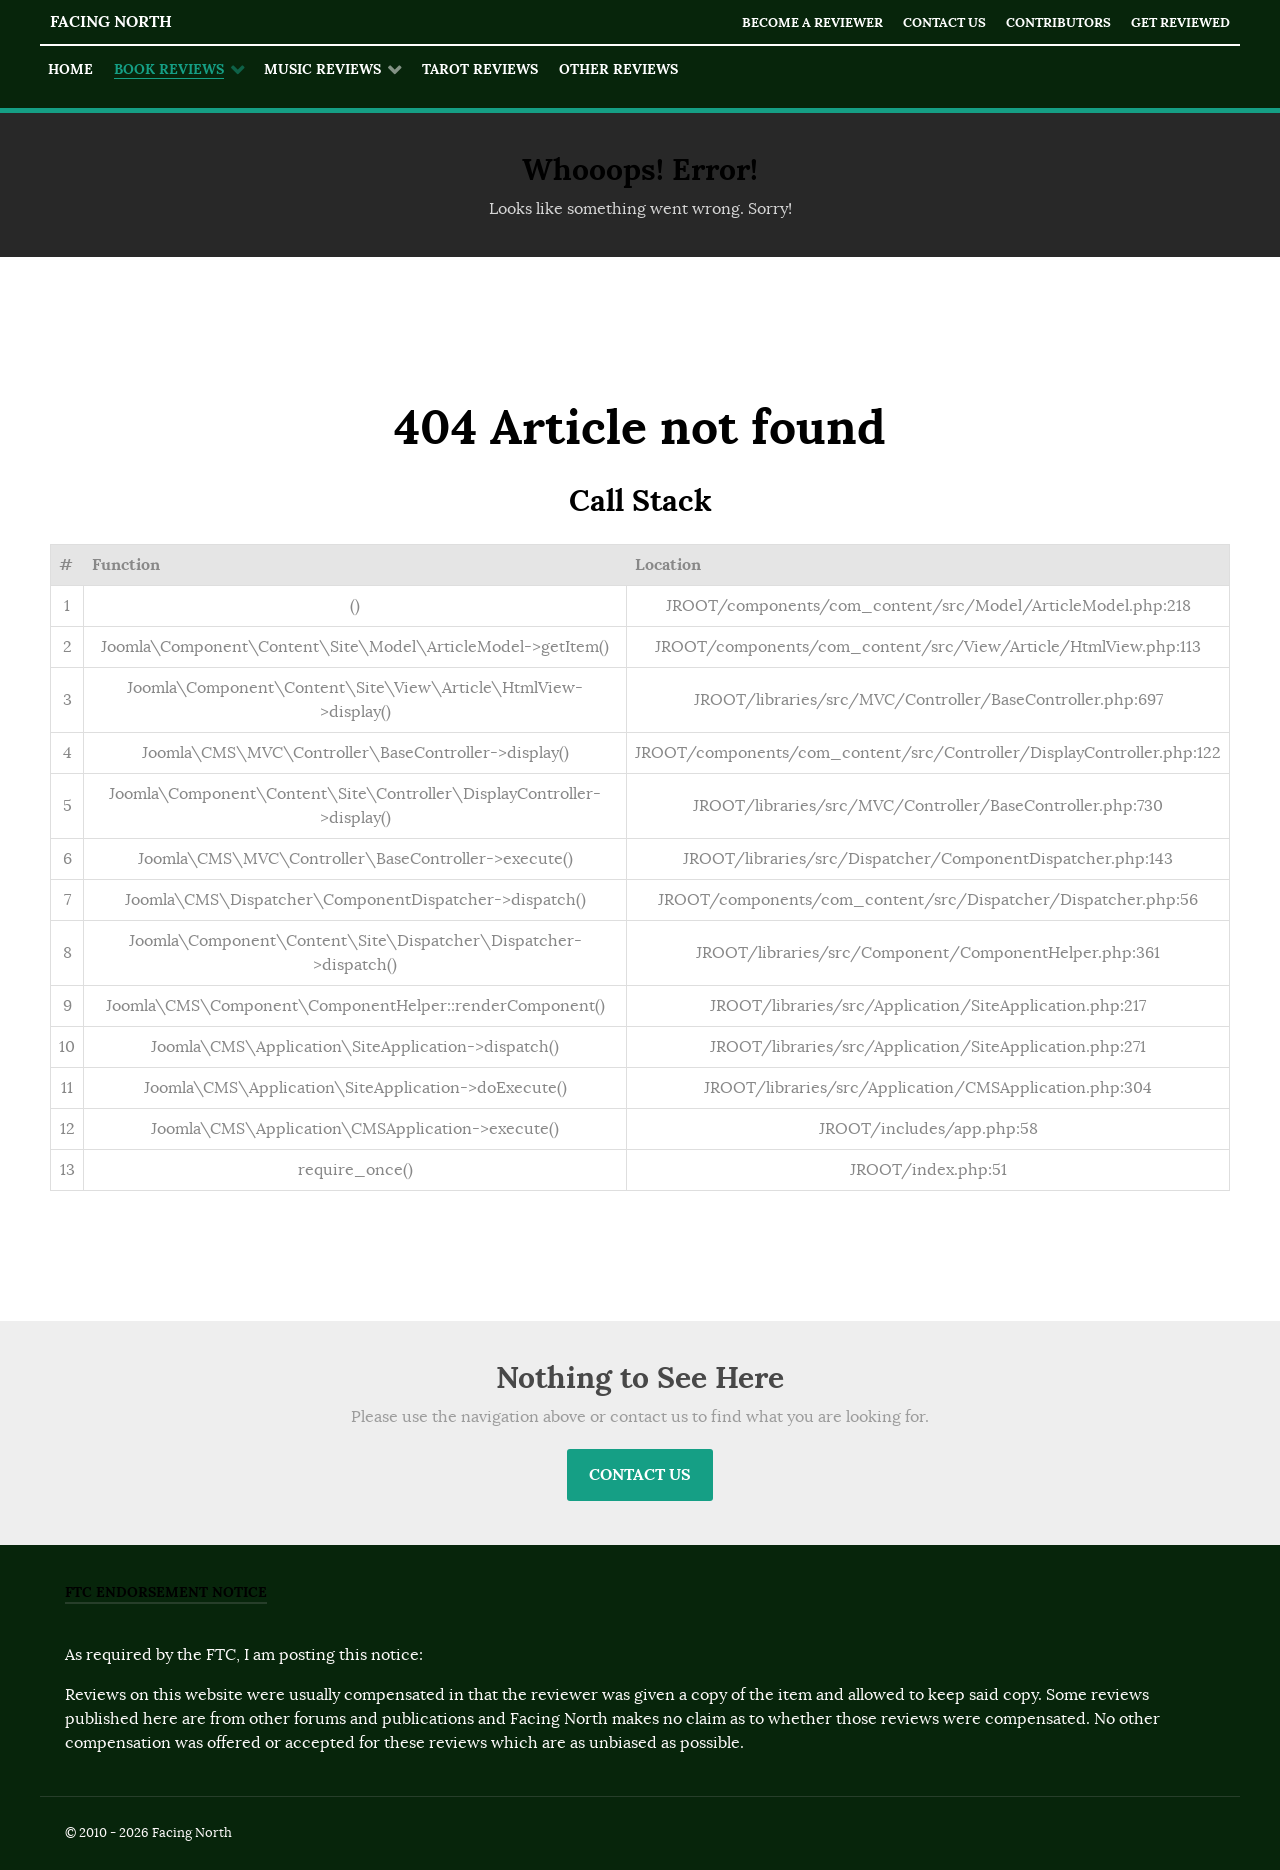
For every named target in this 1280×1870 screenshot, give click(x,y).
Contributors (1058, 22)
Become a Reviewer (812, 22)
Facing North (111, 21)
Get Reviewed (1180, 22)
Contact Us (944, 22)
